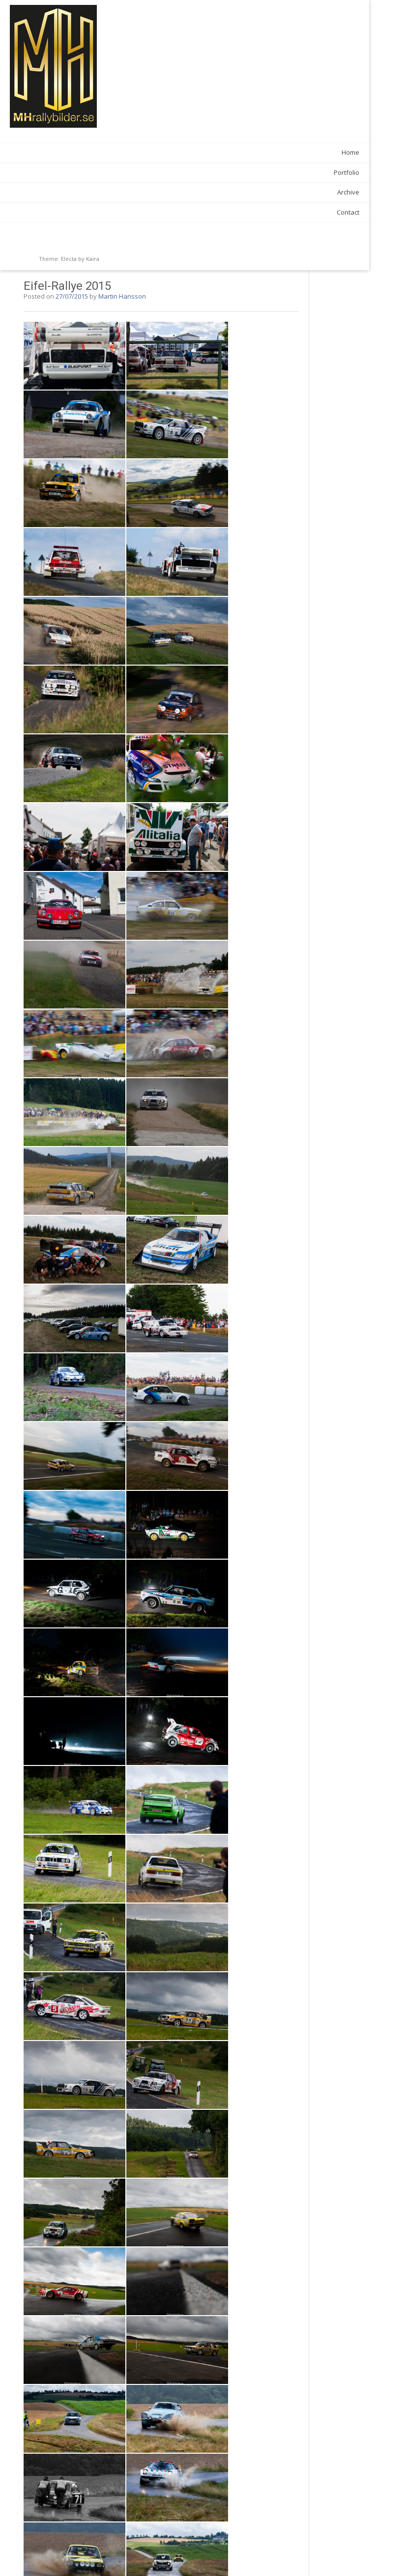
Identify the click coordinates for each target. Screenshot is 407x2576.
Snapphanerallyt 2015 (285, 2546)
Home (89, 152)
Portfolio (85, 172)
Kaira (92, 258)
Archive (87, 192)
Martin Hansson (216, 26)
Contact (87, 212)
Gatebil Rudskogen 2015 (158, 2546)
